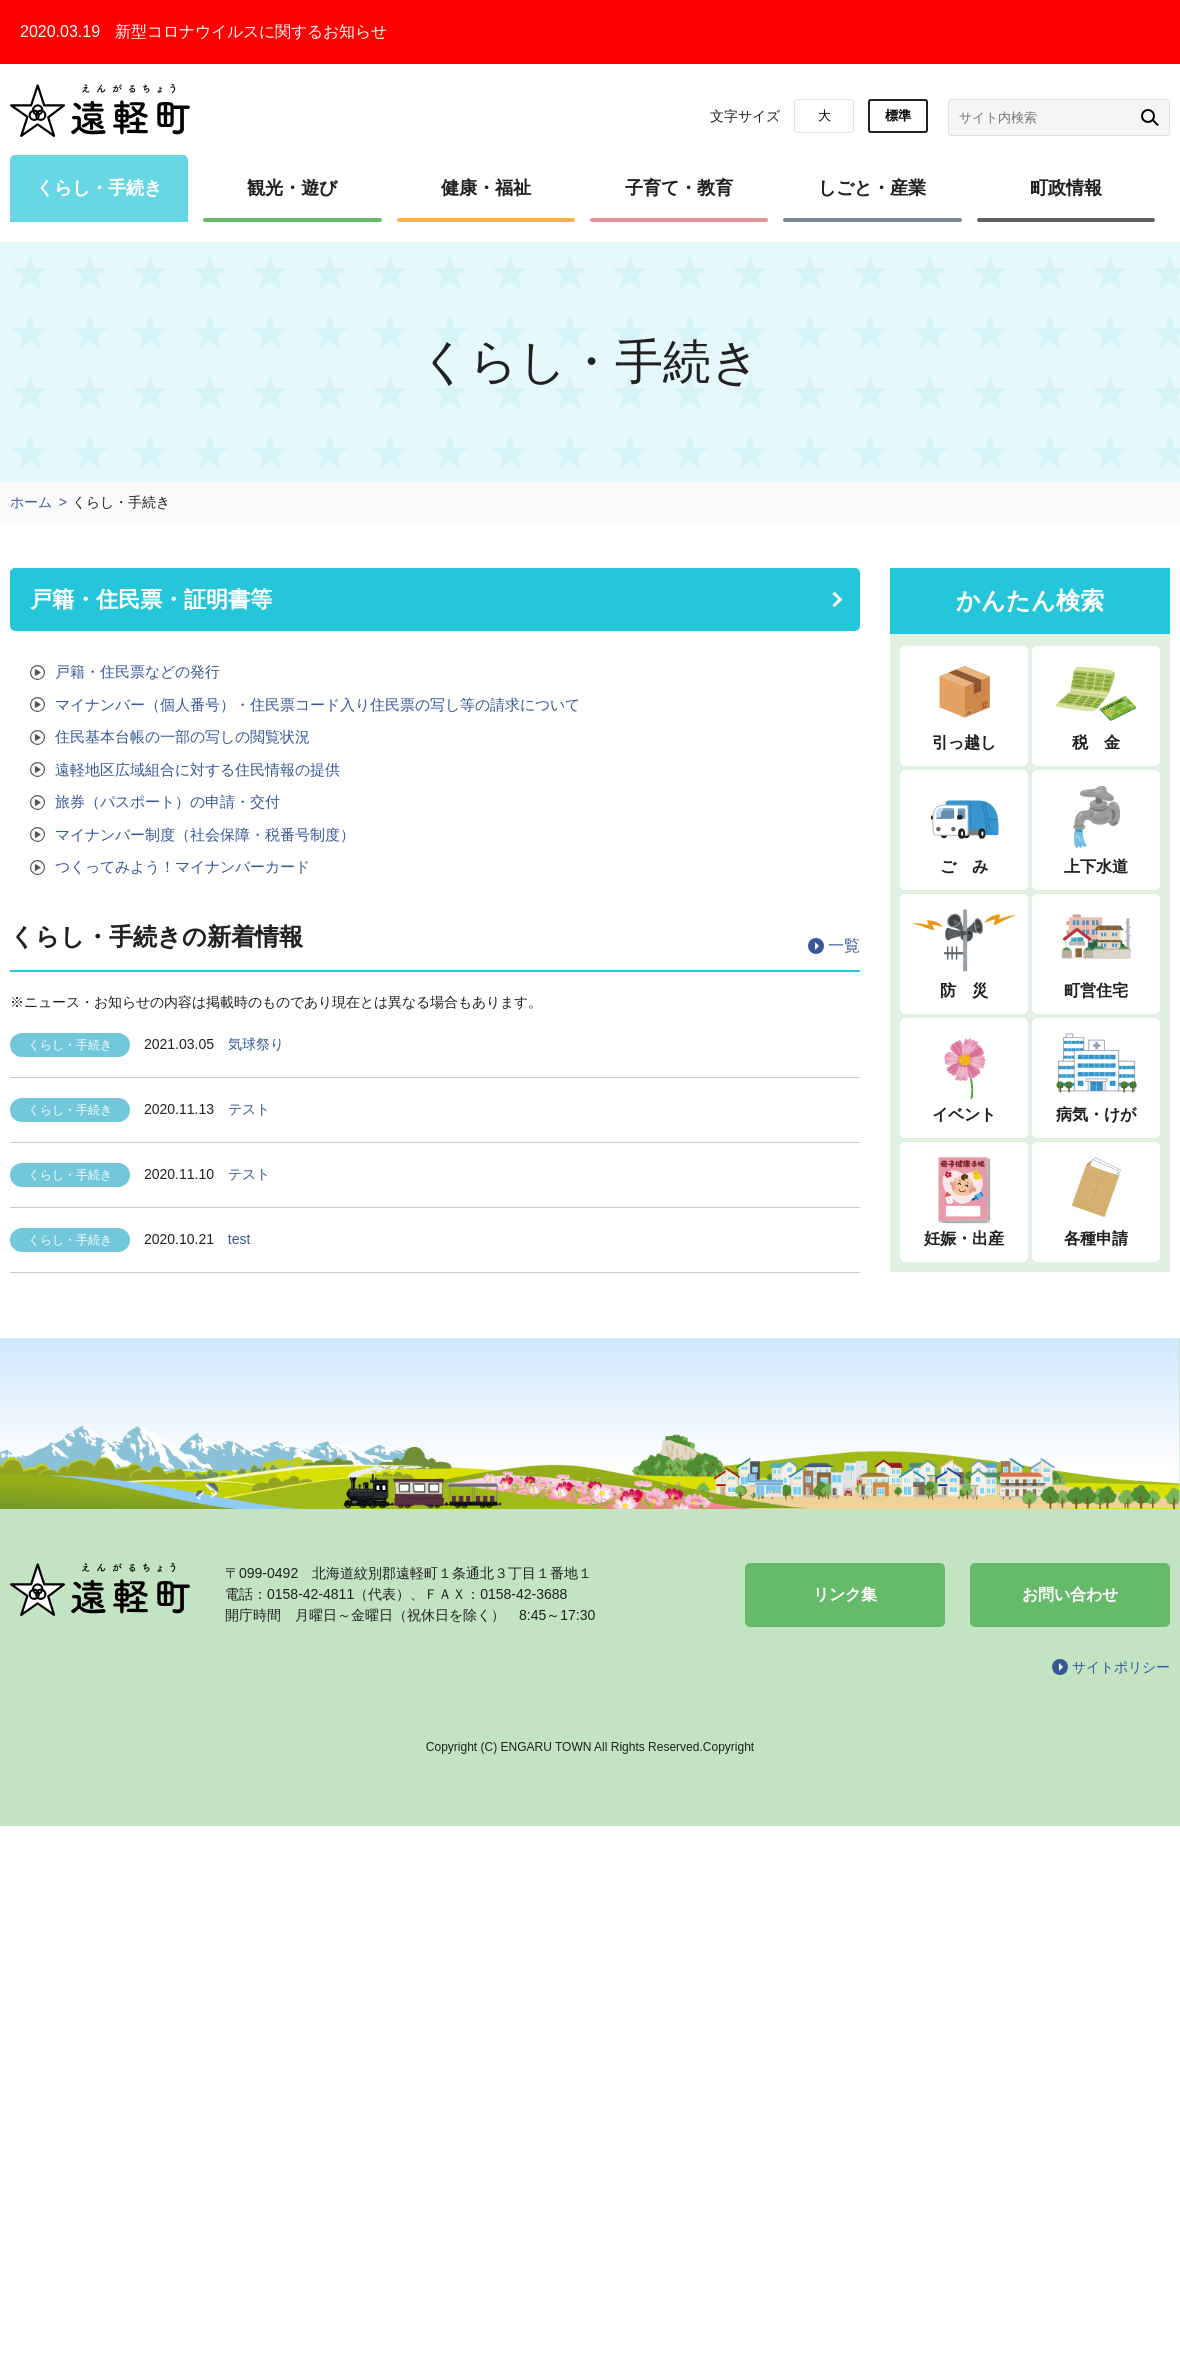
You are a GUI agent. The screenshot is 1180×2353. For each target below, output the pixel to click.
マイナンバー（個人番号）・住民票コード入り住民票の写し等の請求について (317, 704)
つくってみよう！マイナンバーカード (182, 866)
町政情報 (1066, 188)
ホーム (31, 502)
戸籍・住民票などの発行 (137, 671)
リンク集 (845, 1594)
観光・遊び (292, 188)
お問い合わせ (1070, 1594)
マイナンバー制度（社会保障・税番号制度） (205, 834)
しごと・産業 (872, 188)
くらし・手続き (99, 188)
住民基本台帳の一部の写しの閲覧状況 (182, 736)
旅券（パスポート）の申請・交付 (167, 801)
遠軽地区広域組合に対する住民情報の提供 (197, 769)
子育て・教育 (679, 188)
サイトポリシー (1121, 1667)
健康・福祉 (486, 188)
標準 (898, 115)
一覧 (844, 945)
